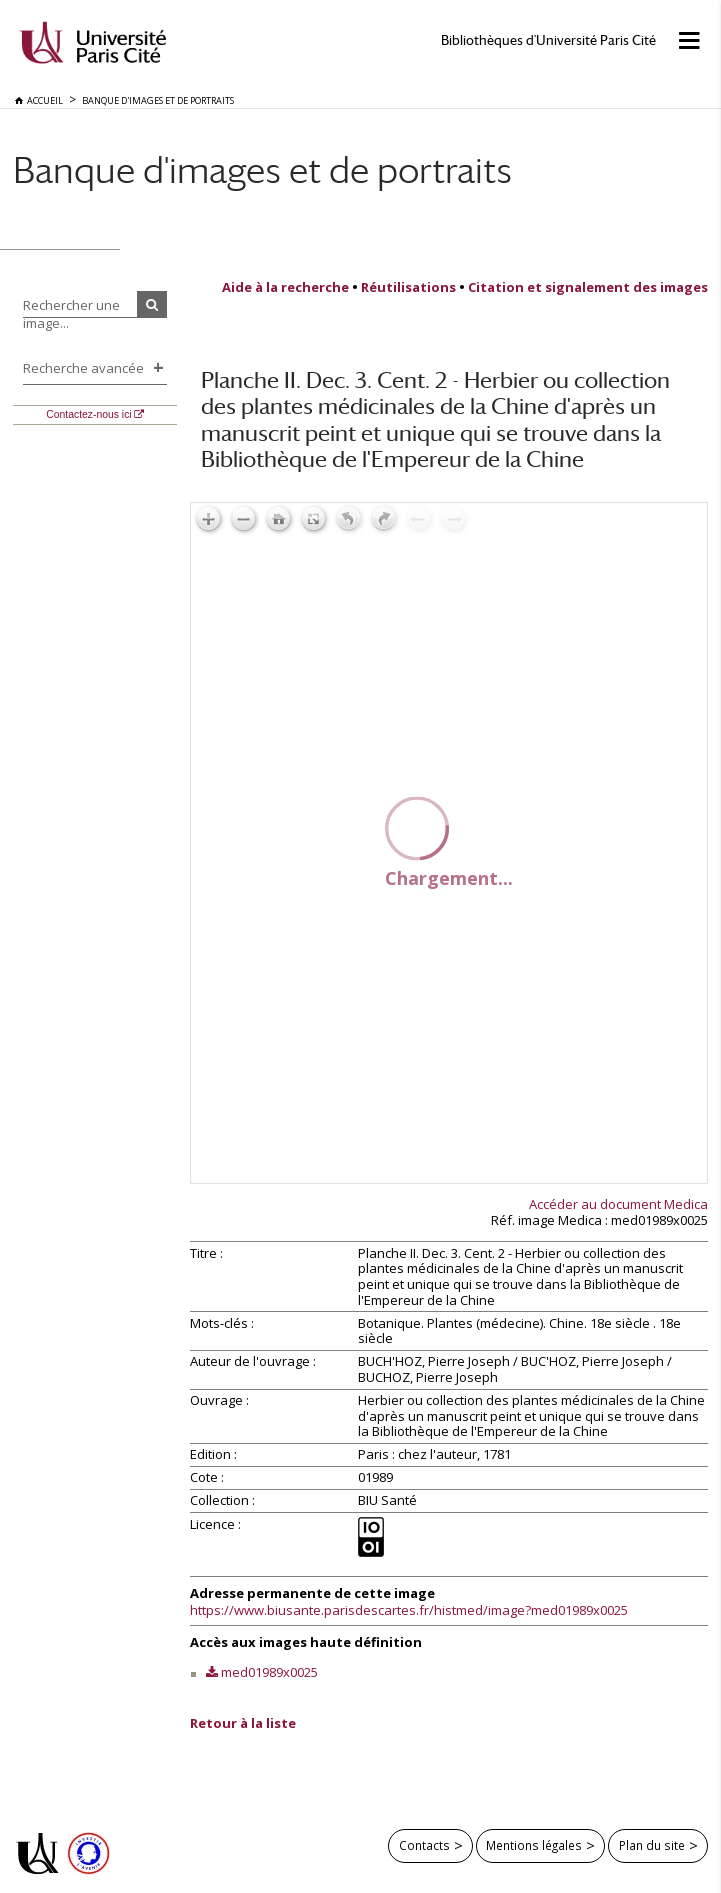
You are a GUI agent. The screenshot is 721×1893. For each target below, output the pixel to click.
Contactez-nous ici (88, 414)
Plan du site (652, 1845)
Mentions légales (534, 1845)
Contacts (424, 1845)
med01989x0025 (269, 1672)
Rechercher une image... (71, 314)
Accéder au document (618, 1204)
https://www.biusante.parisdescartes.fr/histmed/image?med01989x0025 (409, 1610)
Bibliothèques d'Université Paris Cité (548, 40)
